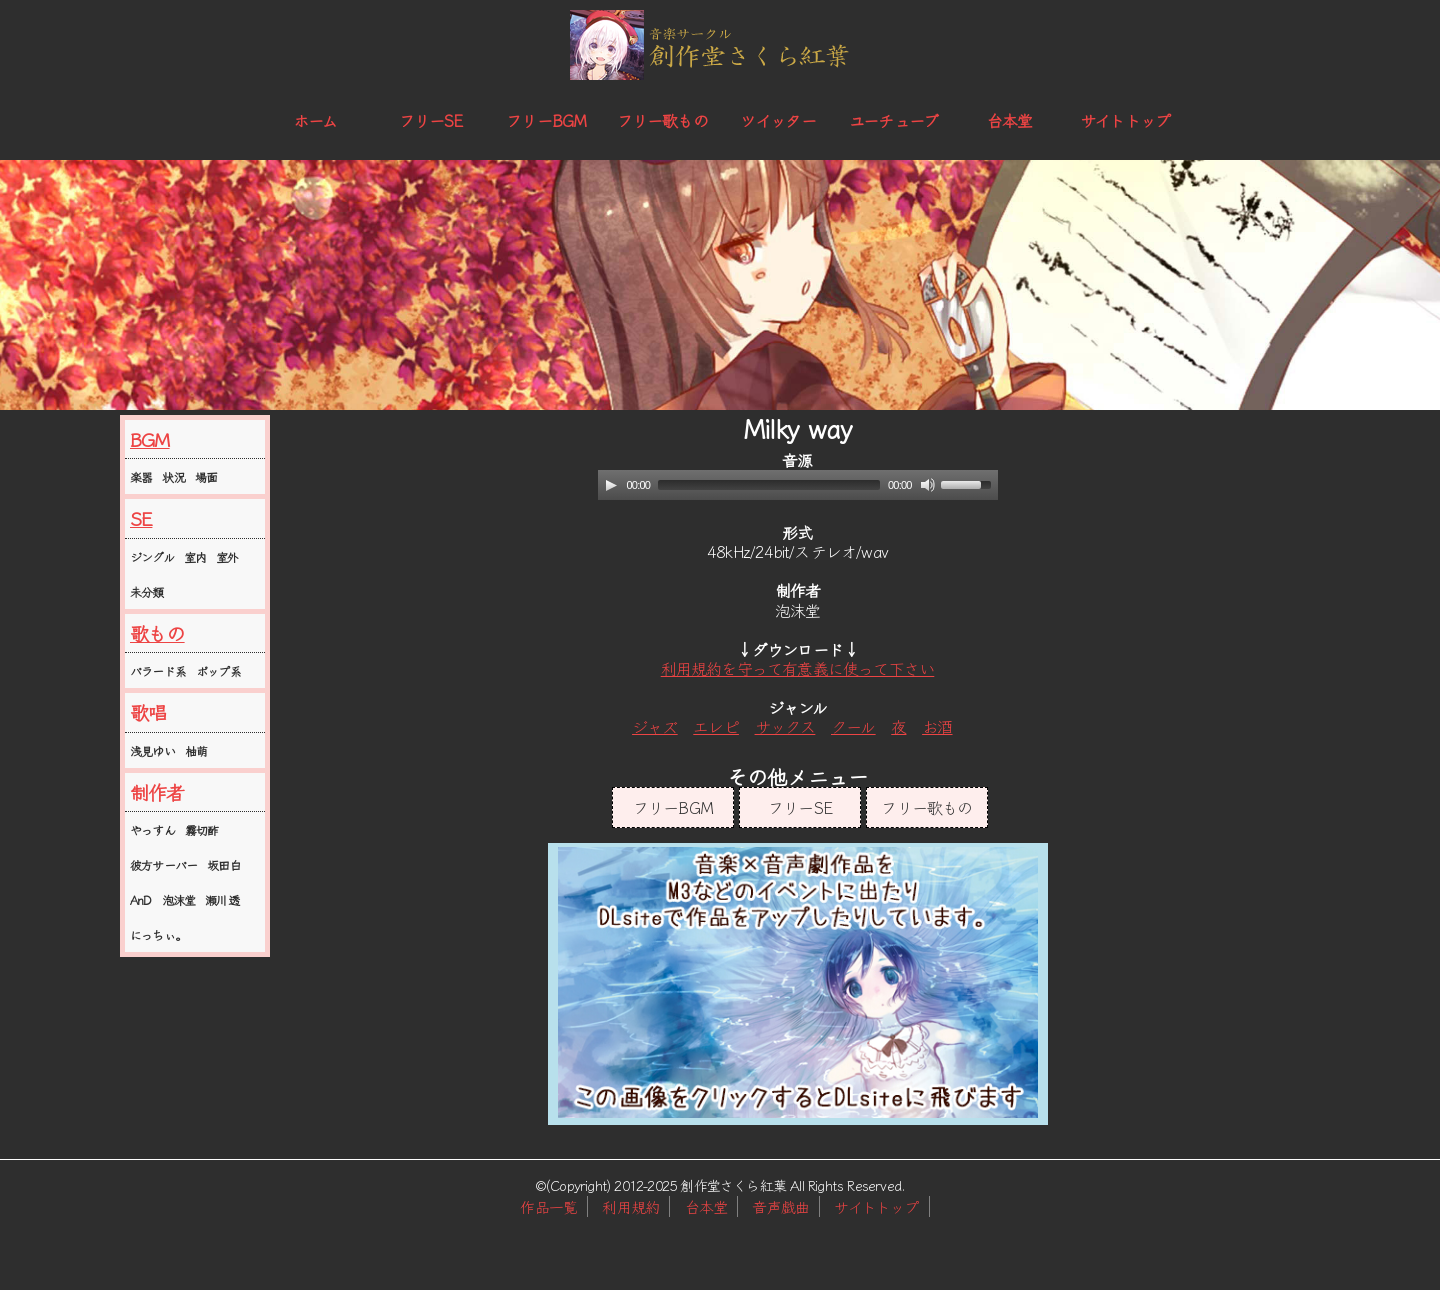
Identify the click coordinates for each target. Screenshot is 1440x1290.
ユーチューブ (893, 120)
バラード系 (158, 670)
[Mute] (928, 485)
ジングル (152, 556)
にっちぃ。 (158, 934)
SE (141, 518)
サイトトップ (1125, 120)
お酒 (937, 726)
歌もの (157, 633)
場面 (206, 476)
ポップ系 (218, 670)
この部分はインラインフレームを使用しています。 (798, 984)
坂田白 (224, 864)
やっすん (152, 829)
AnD (141, 899)
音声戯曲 (780, 1206)
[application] (798, 485)
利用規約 (630, 1206)
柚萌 (196, 750)
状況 (173, 476)
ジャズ (655, 726)
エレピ (716, 726)
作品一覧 (548, 1206)
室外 (227, 556)
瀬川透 (222, 899)
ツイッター (778, 120)
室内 (195, 556)
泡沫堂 (179, 899)
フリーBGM (546, 120)
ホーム (315, 120)
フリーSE (431, 120)
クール (853, 726)
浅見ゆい (152, 750)
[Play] (611, 485)
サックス (785, 726)
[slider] (769, 485)
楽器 (141, 476)
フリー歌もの (662, 120)
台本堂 (1010, 120)
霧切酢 (202, 829)
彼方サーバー (163, 864)
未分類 (147, 591)
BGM (150, 439)
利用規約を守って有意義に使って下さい (798, 668)
